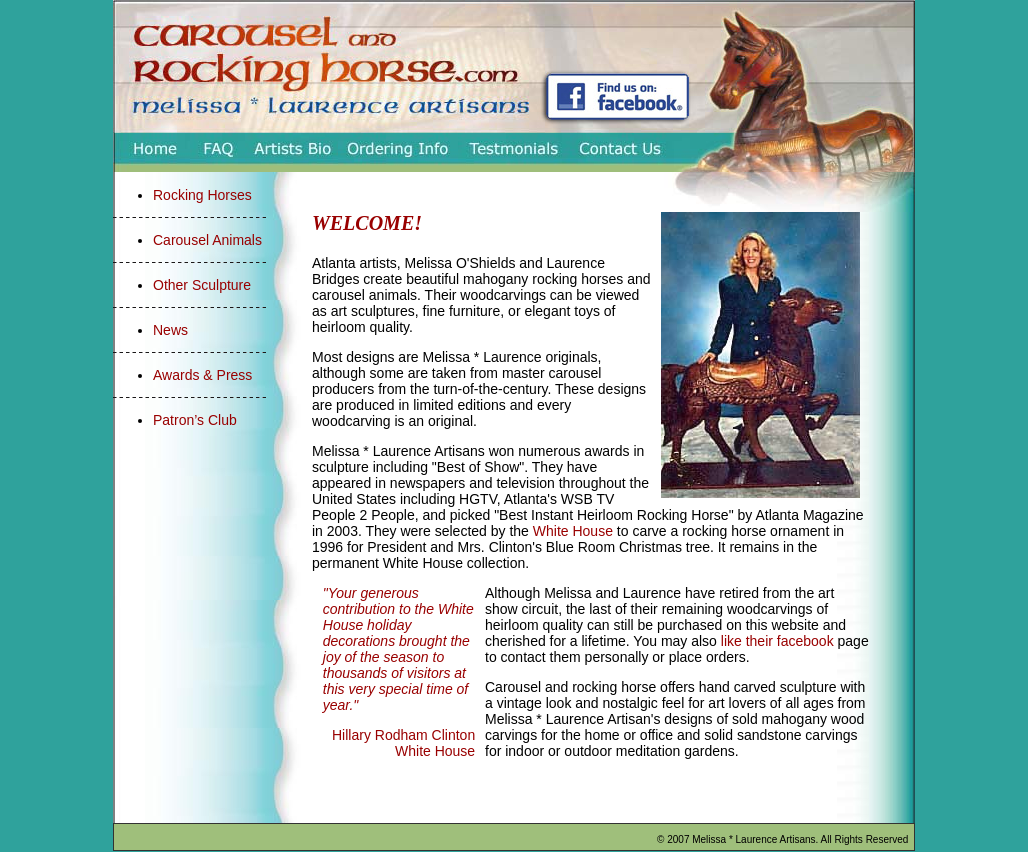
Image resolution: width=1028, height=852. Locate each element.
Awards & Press (202, 375)
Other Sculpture (202, 285)
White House (573, 531)
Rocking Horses (202, 195)
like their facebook (777, 641)
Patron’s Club (195, 420)
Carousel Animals (207, 240)
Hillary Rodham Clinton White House (403, 743)
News (170, 330)
